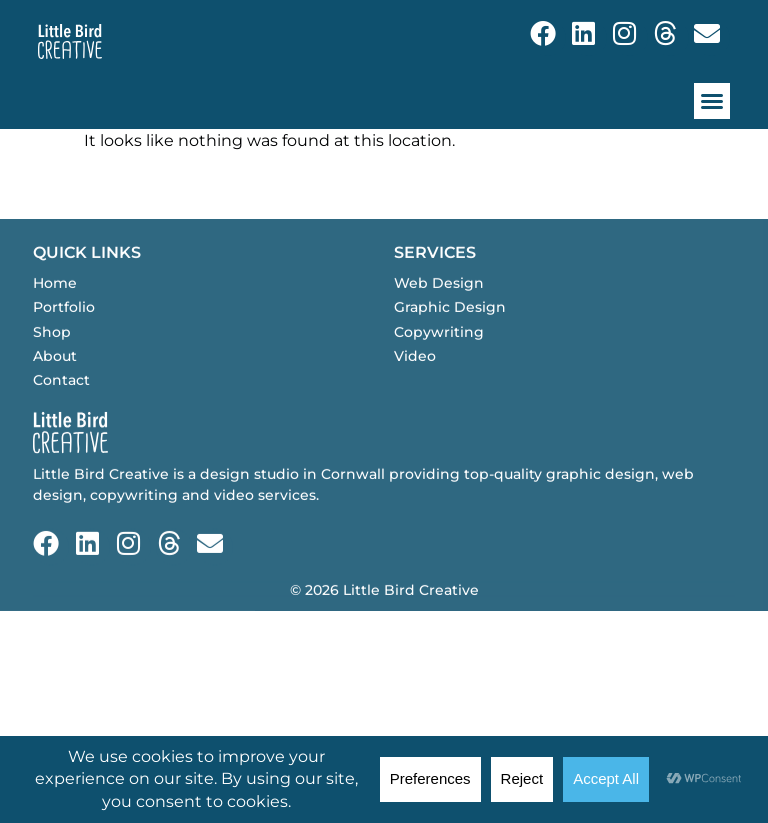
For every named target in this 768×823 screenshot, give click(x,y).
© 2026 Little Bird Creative (384, 617)
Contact (61, 407)
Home (55, 310)
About (55, 383)
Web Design (439, 310)
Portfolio (64, 334)
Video (415, 383)
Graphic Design (450, 334)
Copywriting (439, 359)
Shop (52, 359)
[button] (712, 101)
